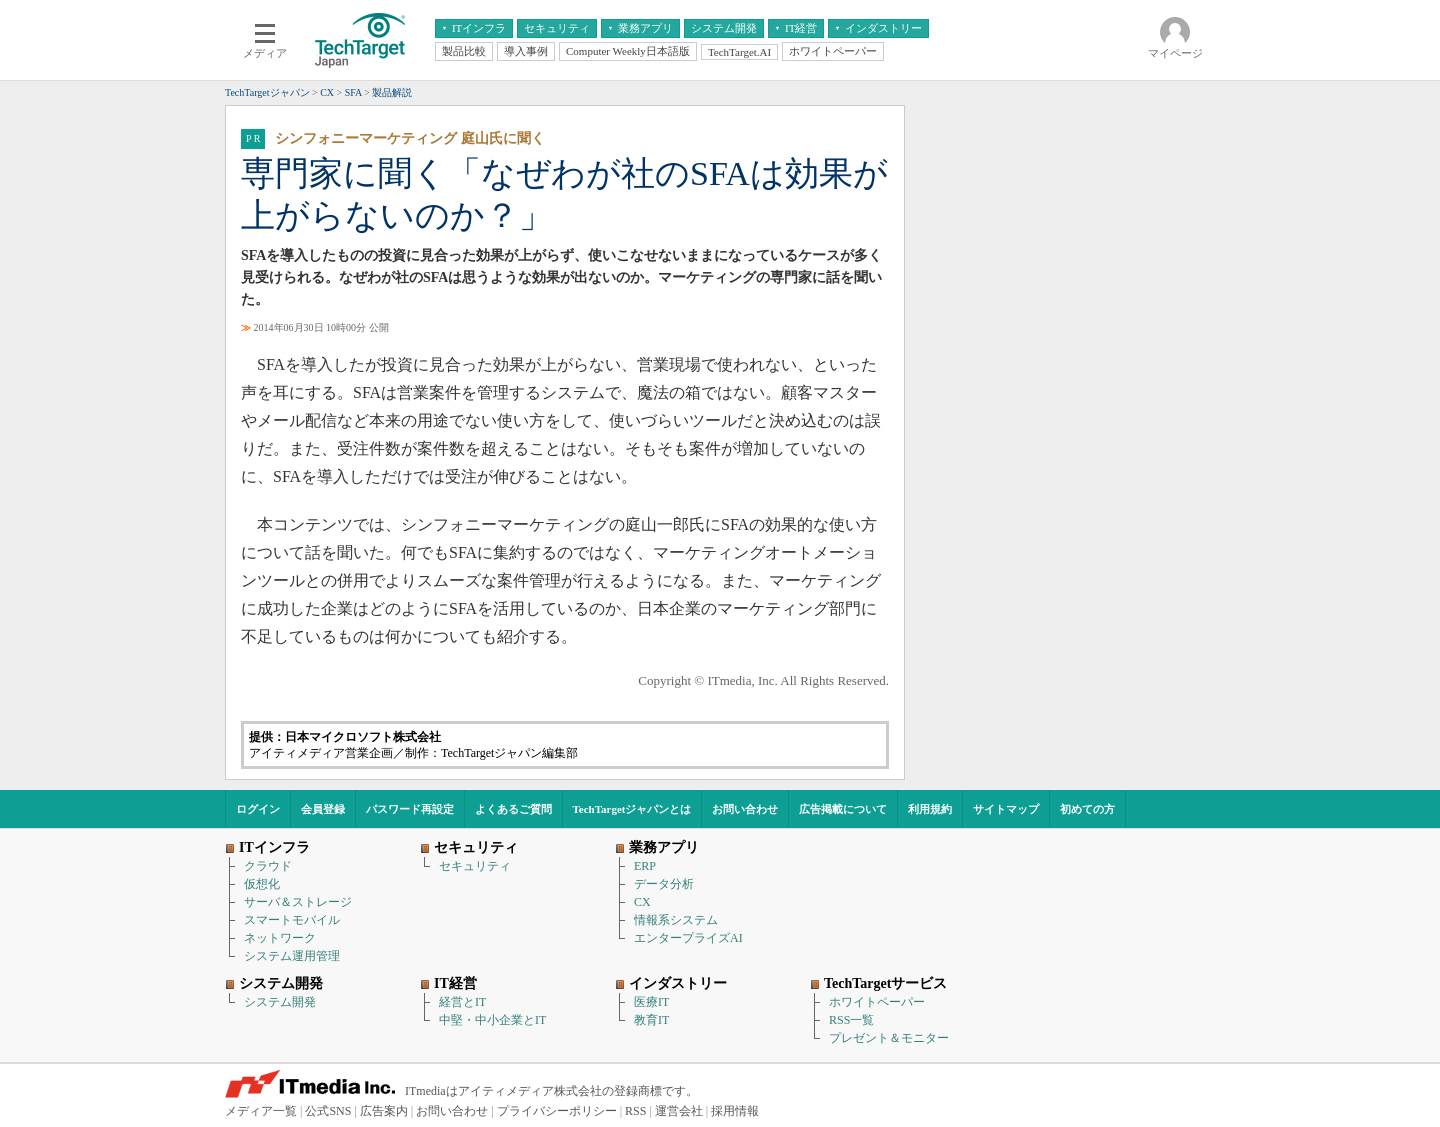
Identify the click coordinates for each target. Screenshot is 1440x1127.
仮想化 (262, 884)
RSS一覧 (851, 1020)
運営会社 (679, 1111)
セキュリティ (475, 866)
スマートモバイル (292, 920)
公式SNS (328, 1111)
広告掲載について (843, 809)
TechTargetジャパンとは (632, 809)
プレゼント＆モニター (889, 1038)
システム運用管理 (292, 956)
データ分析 (664, 884)
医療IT (651, 1002)
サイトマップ (1006, 809)
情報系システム (676, 920)
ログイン (258, 809)
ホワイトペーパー (877, 1002)
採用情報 (735, 1111)
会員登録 (323, 809)
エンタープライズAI (688, 938)
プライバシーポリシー (557, 1111)
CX (642, 902)
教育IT (651, 1020)
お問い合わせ (745, 809)
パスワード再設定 (410, 809)
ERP (645, 866)
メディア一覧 (261, 1111)
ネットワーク (280, 938)
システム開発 (280, 1002)
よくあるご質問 (513, 809)
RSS (635, 1111)
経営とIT (462, 1002)
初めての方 (1087, 809)
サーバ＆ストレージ (298, 902)
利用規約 (930, 809)
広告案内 (384, 1111)
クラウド (268, 866)
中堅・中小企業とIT (492, 1020)
